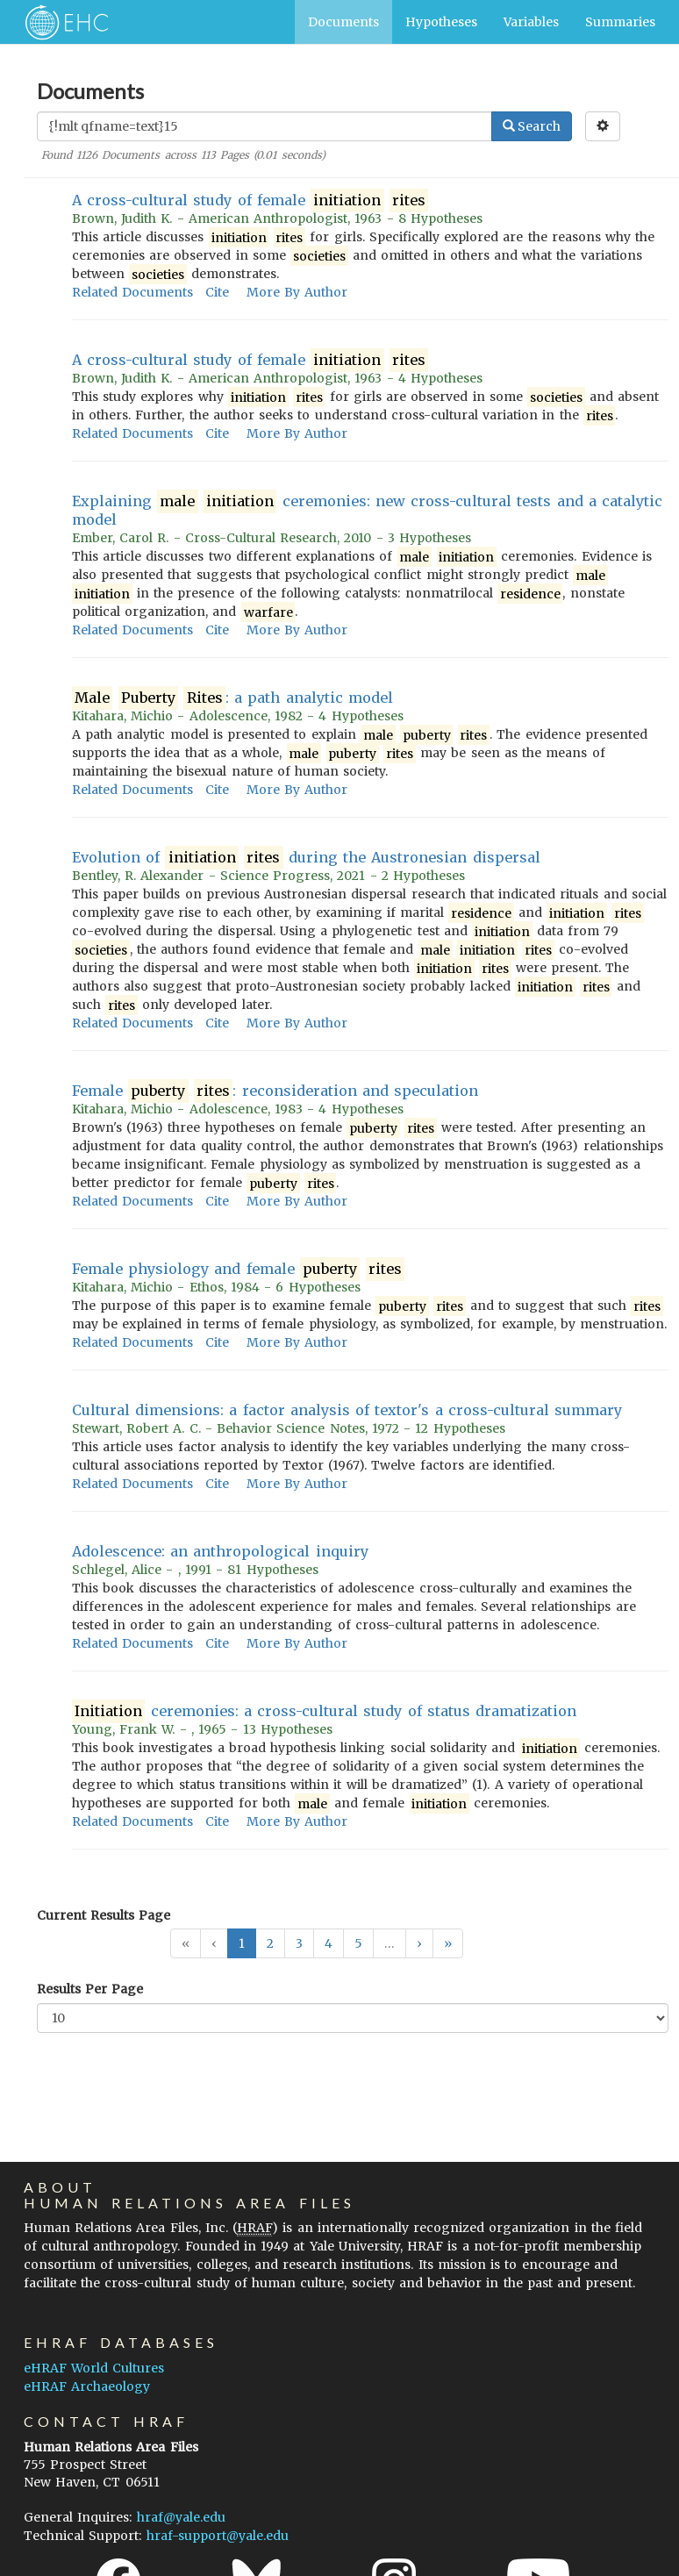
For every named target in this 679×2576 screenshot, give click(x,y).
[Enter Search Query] (264, 126)
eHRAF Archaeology (87, 2386)
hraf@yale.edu (181, 2517)
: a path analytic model (232, 698)
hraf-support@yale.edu (218, 2536)
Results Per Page (90, 1989)
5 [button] (358, 1943)
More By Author (297, 292)
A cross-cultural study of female (250, 200)
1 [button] (242, 1943)
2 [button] (270, 1943)
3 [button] (299, 1943)
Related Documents (132, 292)
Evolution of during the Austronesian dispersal (306, 857)
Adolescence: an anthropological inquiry (220, 1551)
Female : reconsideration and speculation (275, 1091)
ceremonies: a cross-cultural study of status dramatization (324, 1711)
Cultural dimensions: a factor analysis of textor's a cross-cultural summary (347, 1410)
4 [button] (328, 1943)
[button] (419, 1943)
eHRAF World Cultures (94, 2368)
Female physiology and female (238, 1269)
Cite (217, 292)
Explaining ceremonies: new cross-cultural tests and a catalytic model (367, 510)
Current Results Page (103, 1915)
